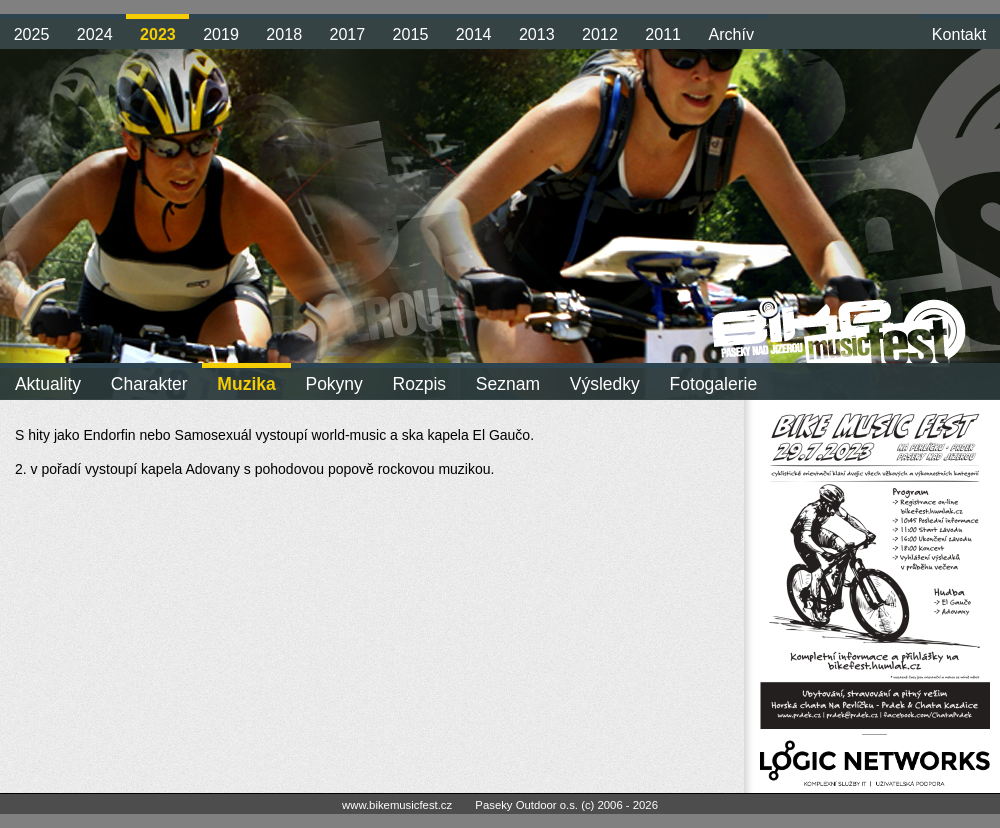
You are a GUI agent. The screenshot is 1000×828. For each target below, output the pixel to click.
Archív (731, 34)
